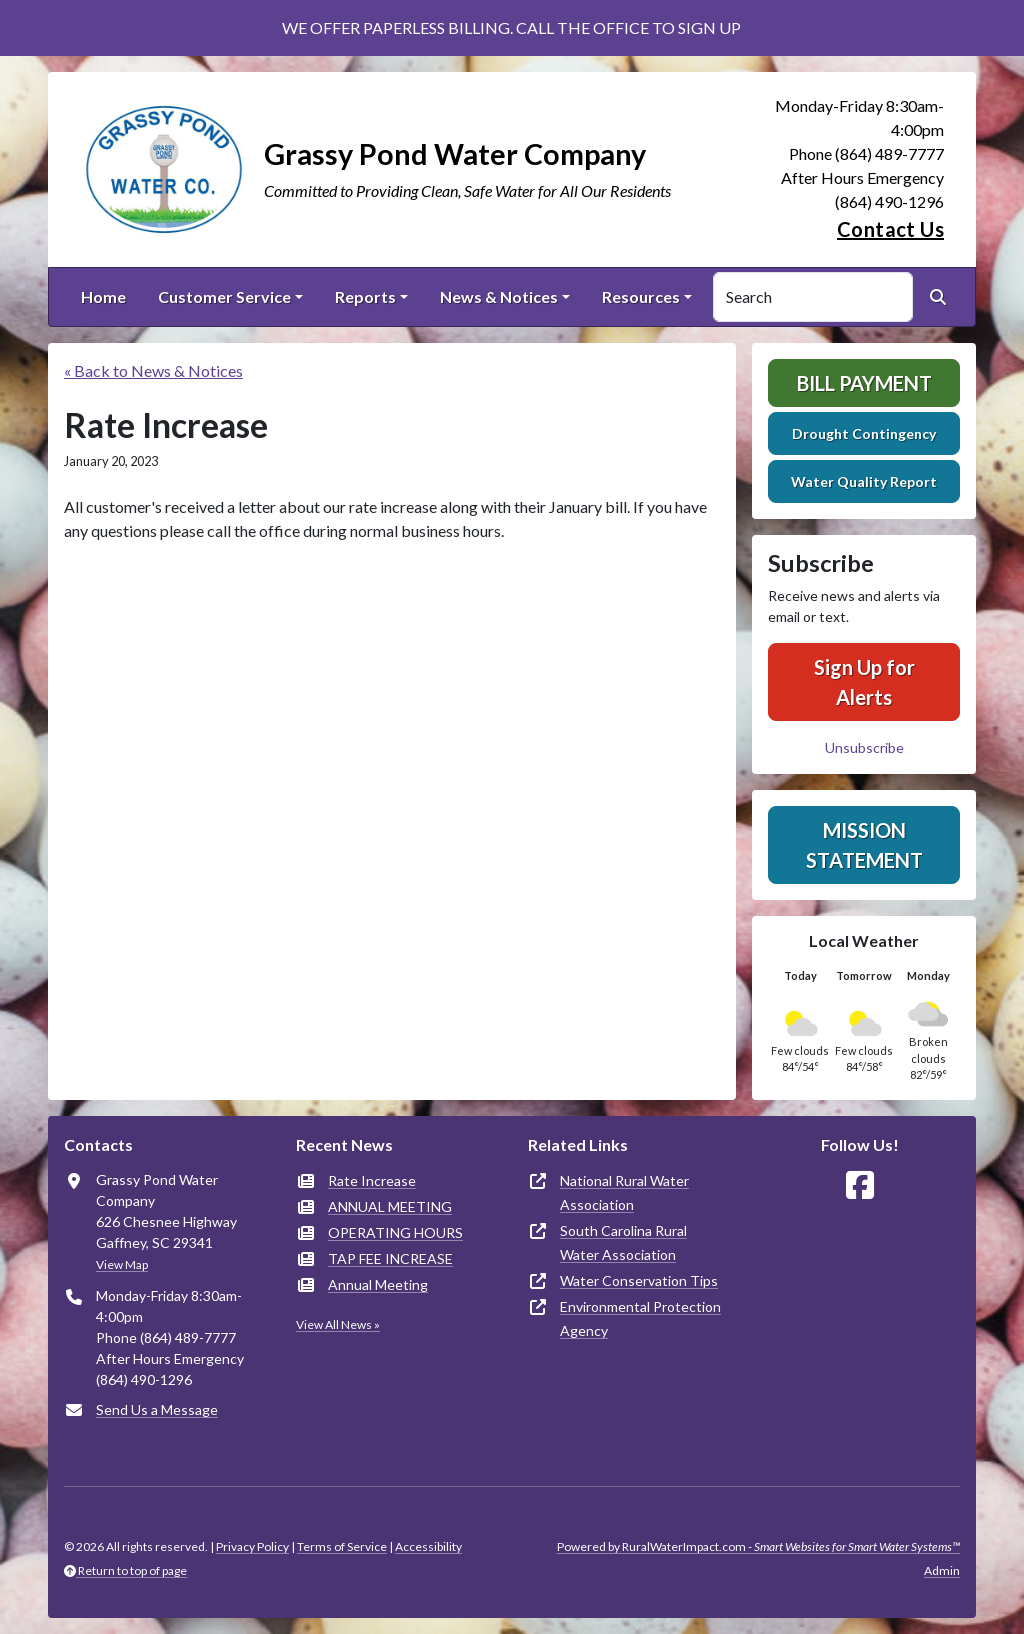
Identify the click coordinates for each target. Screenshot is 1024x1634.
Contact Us (890, 229)
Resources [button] (641, 296)
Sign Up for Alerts (864, 682)
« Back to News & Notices (153, 370)
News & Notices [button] (499, 296)
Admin (942, 1570)
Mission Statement (864, 845)
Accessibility (428, 1546)
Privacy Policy (252, 1546)
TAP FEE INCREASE (390, 1258)
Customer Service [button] (224, 296)
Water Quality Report (864, 481)
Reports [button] (365, 296)
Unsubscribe (864, 747)
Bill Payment (864, 383)
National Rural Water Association (624, 1192)
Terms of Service (342, 1546)
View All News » (338, 1324)
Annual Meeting (378, 1284)
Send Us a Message (157, 1409)
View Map (122, 1264)
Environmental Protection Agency (640, 1318)
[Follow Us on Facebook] (860, 1185)
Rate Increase (372, 1180)
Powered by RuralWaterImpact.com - (758, 1546)
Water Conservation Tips (639, 1280)
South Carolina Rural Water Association (623, 1242)
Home (103, 296)
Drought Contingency (864, 433)
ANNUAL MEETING (390, 1206)
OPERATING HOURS (395, 1232)
